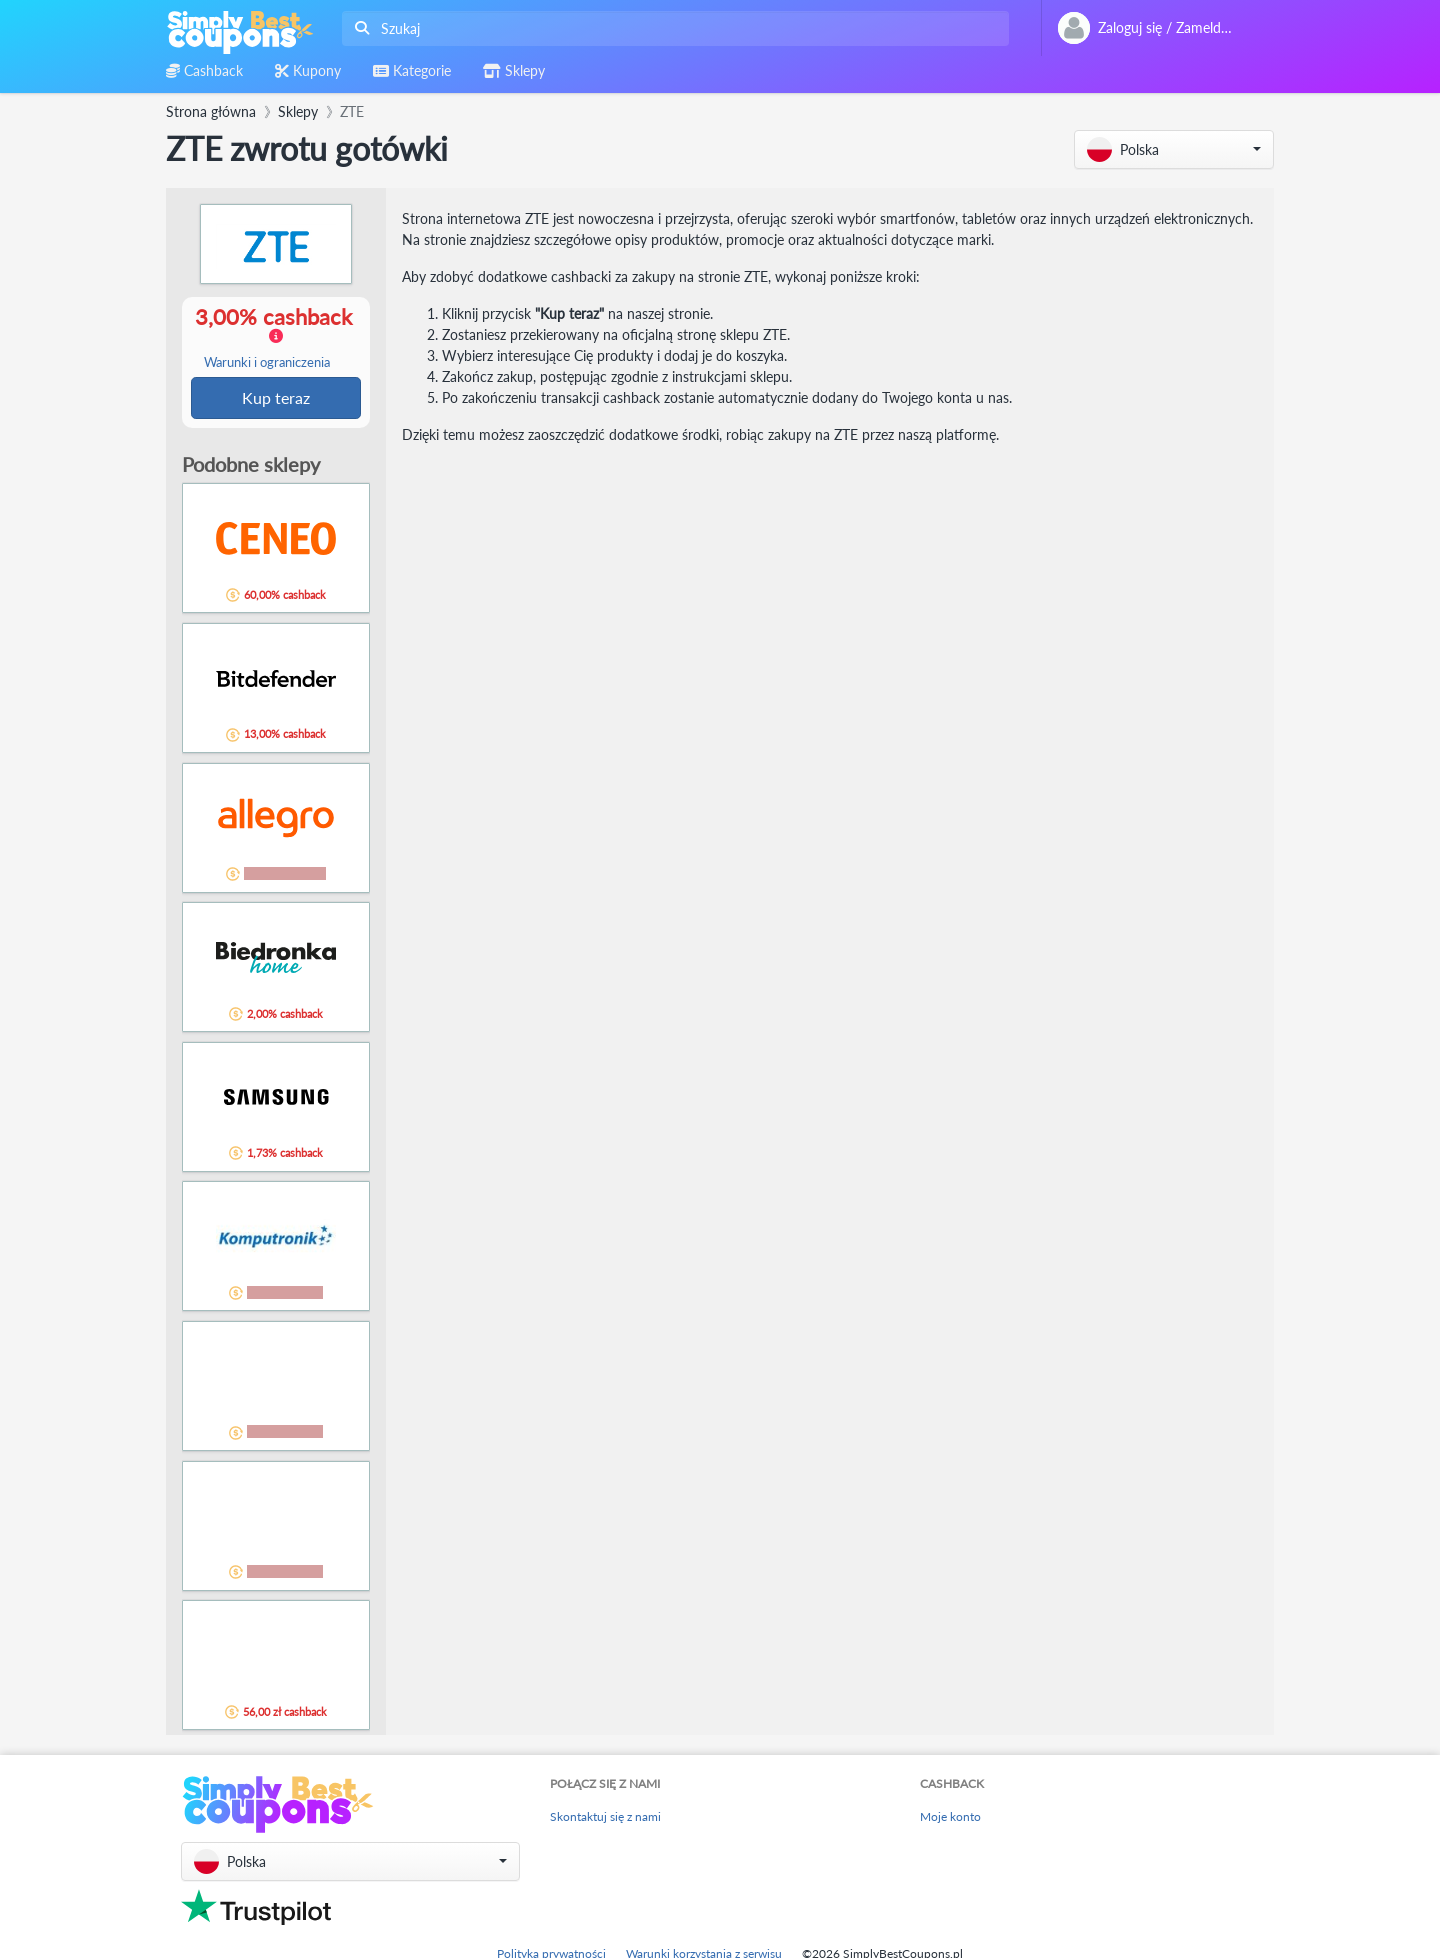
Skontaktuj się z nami (605, 1818)
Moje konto (950, 1818)
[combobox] (671, 28)
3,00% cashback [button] (275, 338)
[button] (1174, 149)
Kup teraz (276, 398)
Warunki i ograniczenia (267, 363)
